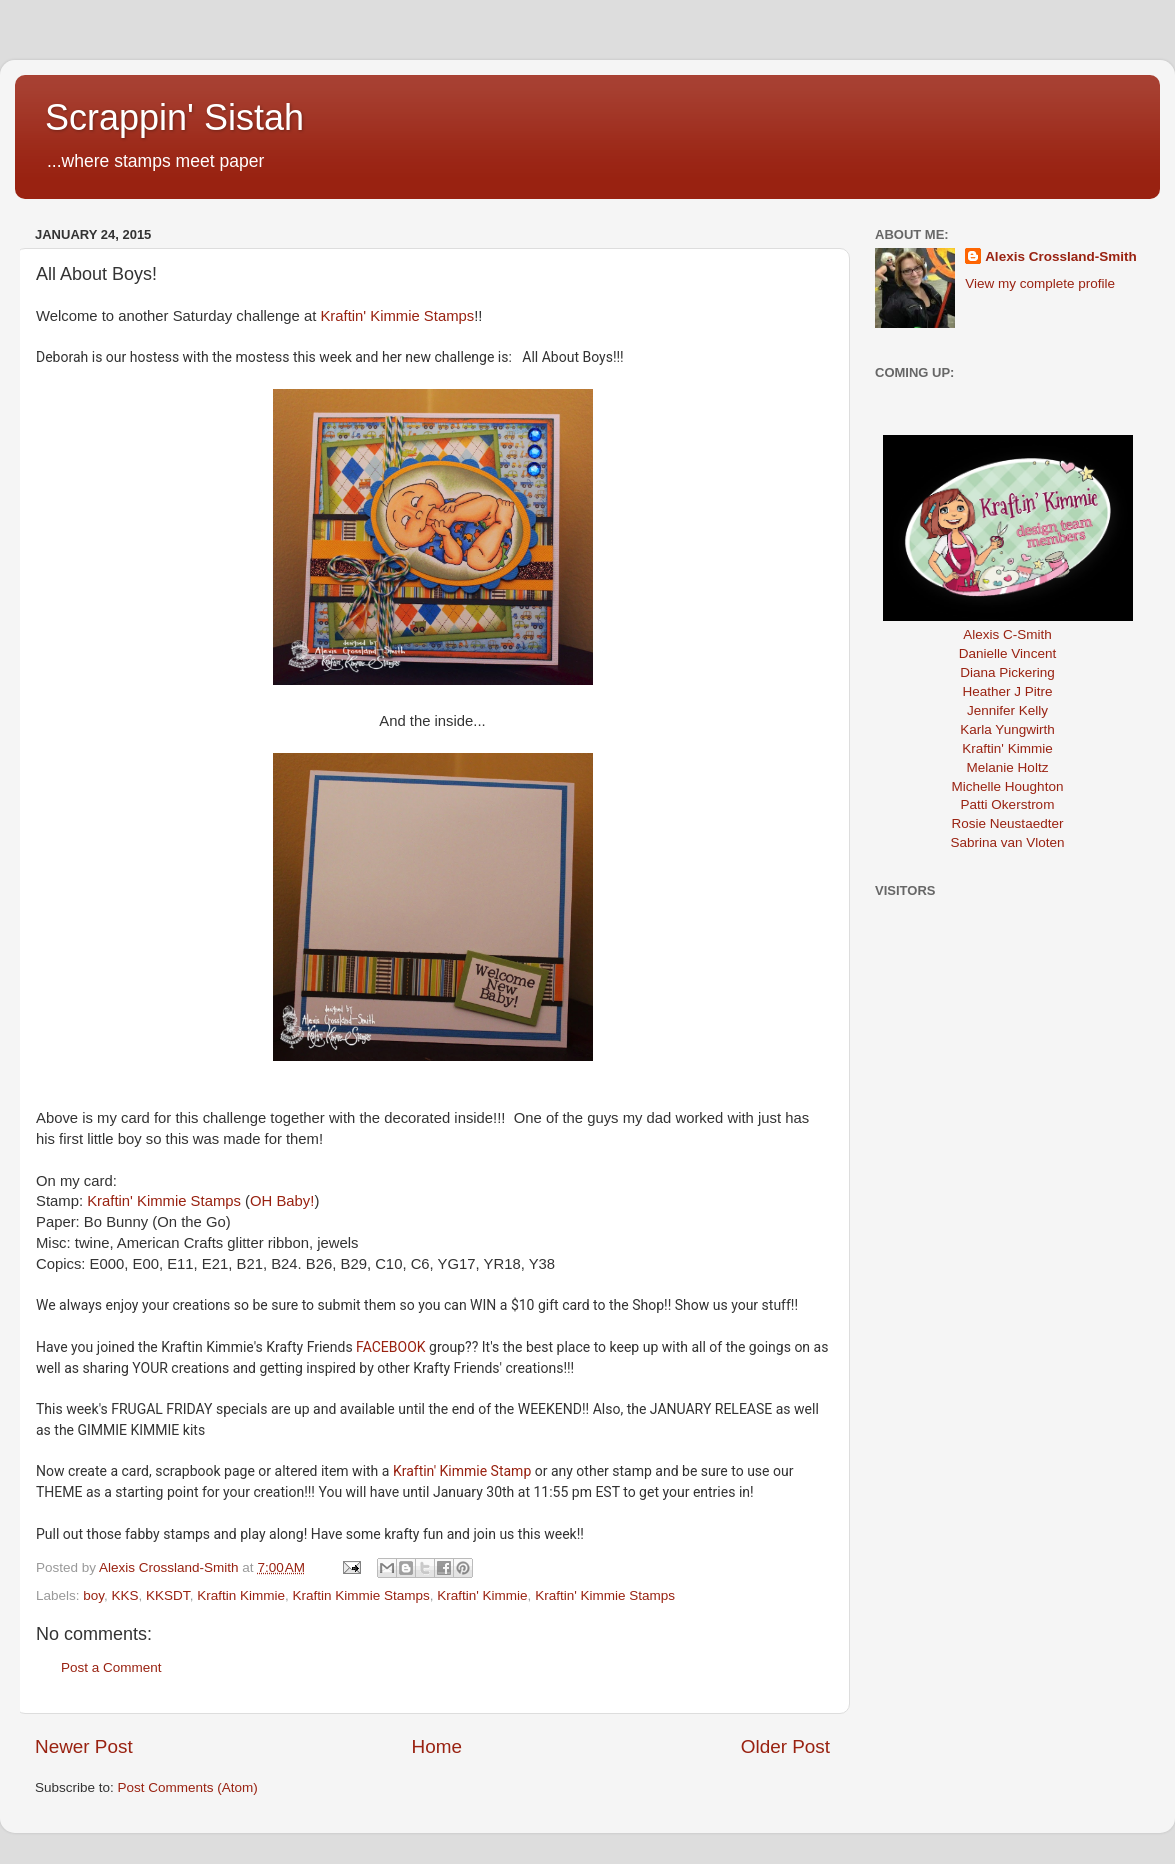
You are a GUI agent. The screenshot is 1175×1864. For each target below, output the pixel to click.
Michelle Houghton (1008, 786)
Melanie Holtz (1008, 767)
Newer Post (84, 1746)
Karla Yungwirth (1007, 729)
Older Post (785, 1746)
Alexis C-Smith (1007, 634)
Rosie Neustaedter (1008, 823)
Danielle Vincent (1007, 653)
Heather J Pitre (1007, 691)
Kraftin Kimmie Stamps (360, 1595)
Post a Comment (111, 1667)
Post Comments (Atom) (188, 1787)
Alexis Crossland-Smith (1061, 256)
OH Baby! (282, 1201)
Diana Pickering (1007, 672)
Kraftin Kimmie (241, 1595)
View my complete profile (1040, 283)
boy (93, 1595)
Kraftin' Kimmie (482, 1595)
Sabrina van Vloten (1007, 842)
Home (437, 1746)
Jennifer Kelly (1007, 710)
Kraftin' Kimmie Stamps (397, 316)
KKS (125, 1595)
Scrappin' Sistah (174, 117)
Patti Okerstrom (1008, 804)
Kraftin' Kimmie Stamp (462, 1471)
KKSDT (168, 1595)
